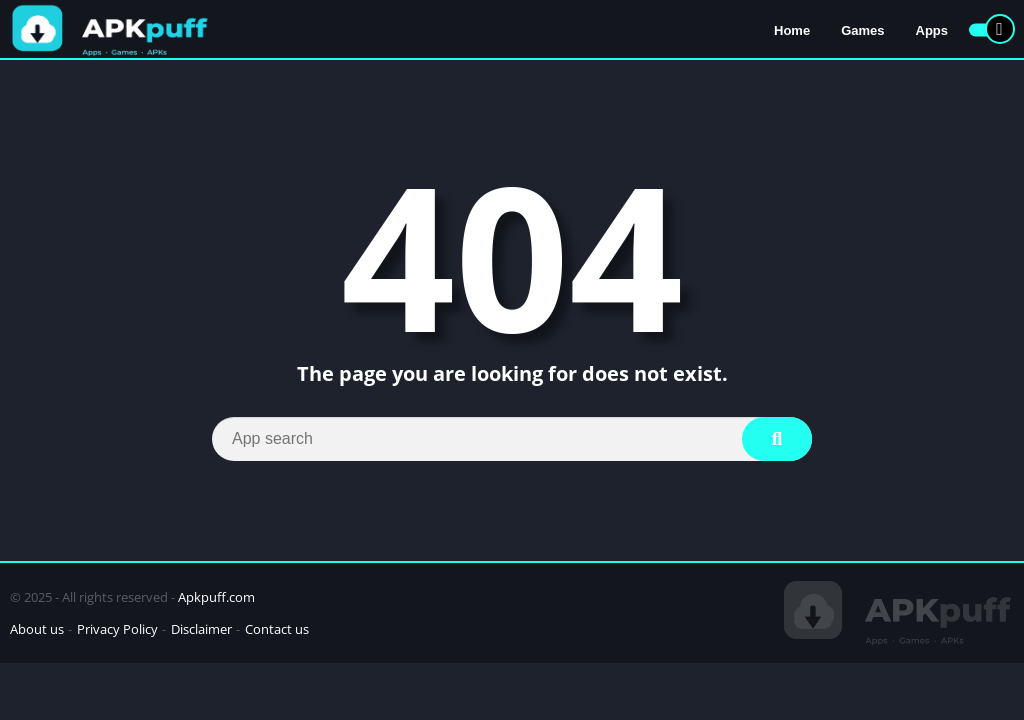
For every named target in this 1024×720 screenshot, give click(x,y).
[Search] (512, 439)
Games (862, 30)
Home (792, 30)
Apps (932, 30)
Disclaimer (201, 629)
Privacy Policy (117, 629)
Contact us (277, 629)
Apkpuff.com (216, 597)
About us (37, 629)
